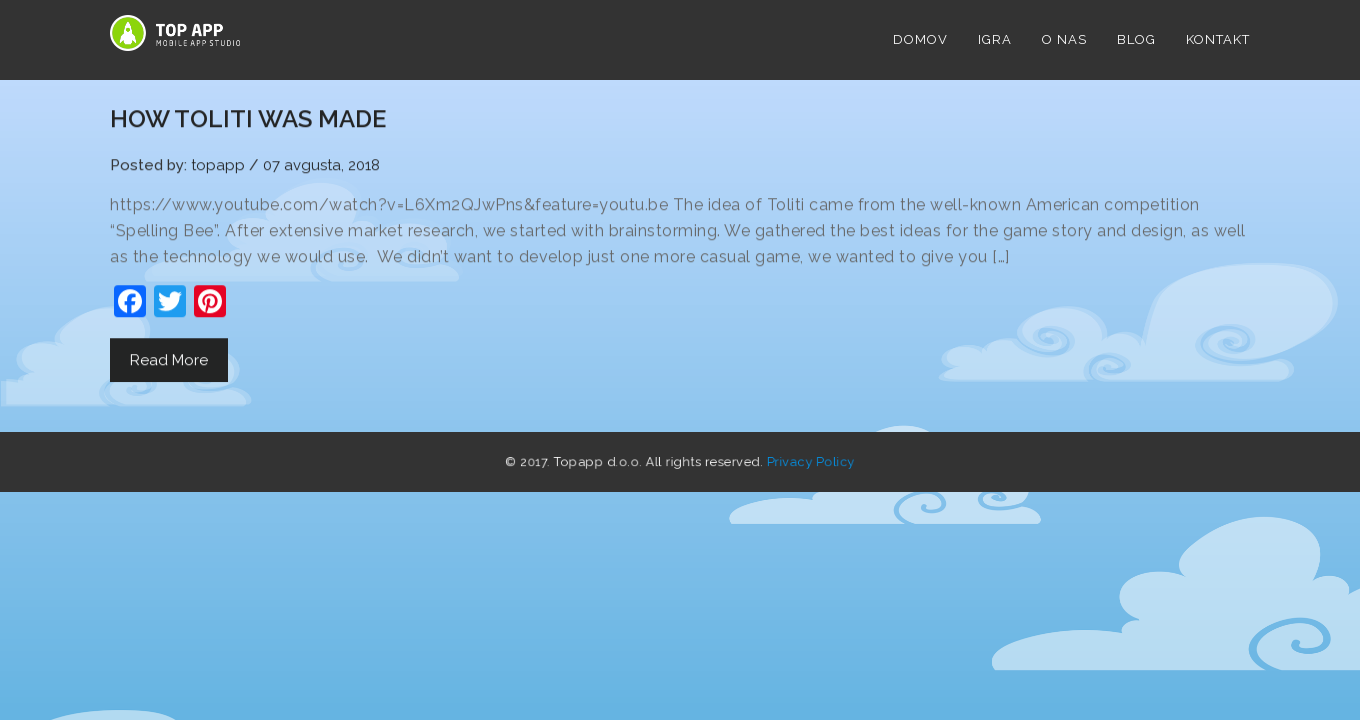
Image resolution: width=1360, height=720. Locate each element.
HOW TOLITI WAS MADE (248, 119)
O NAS (1064, 39)
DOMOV (920, 39)
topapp (218, 166)
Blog (1136, 39)
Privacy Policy (787, 462)
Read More (169, 361)
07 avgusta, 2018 (321, 166)
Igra (995, 39)
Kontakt (1218, 39)
